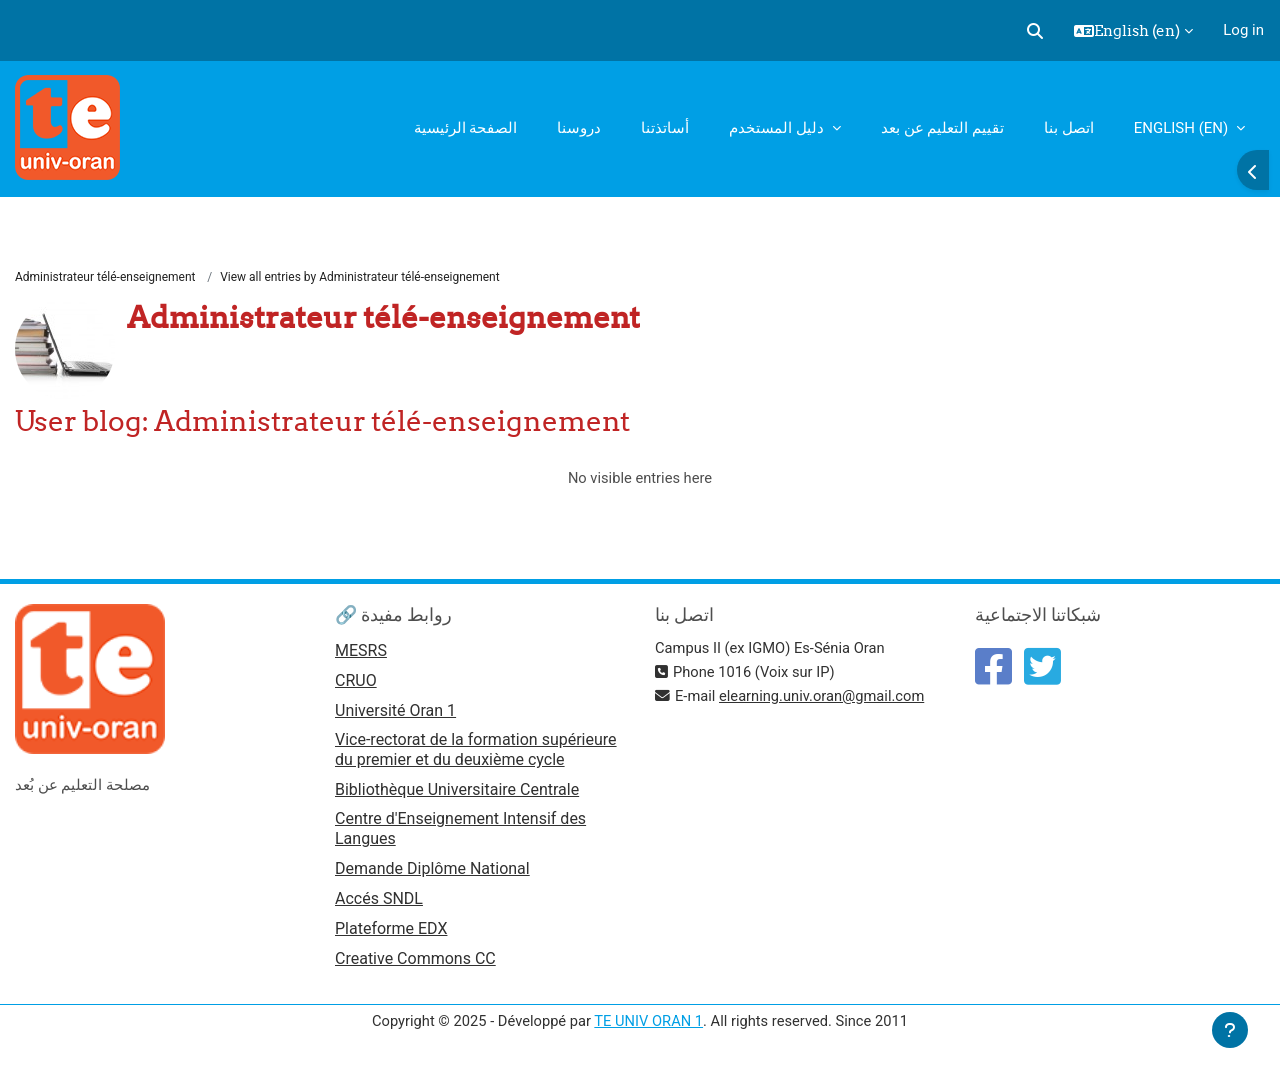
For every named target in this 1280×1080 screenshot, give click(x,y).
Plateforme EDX (391, 934)
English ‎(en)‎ (1183, 128)
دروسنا (579, 128)
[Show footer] (1230, 1030)
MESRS (361, 652)
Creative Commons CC (415, 964)
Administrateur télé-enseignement (105, 277)
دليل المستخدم (778, 128)
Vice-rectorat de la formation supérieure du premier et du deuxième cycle (476, 752)
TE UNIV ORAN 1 (648, 1028)
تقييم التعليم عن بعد (942, 128)
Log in (1243, 30)
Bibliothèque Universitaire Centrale (457, 793)
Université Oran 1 (395, 713)
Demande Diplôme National (432, 873)
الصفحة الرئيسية (466, 128)
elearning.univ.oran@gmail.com (825, 698)
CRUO (356, 682)
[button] (1035, 31)
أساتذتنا (665, 128)
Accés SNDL (379, 903)
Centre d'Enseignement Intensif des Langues (460, 832)
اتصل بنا (1069, 128)
